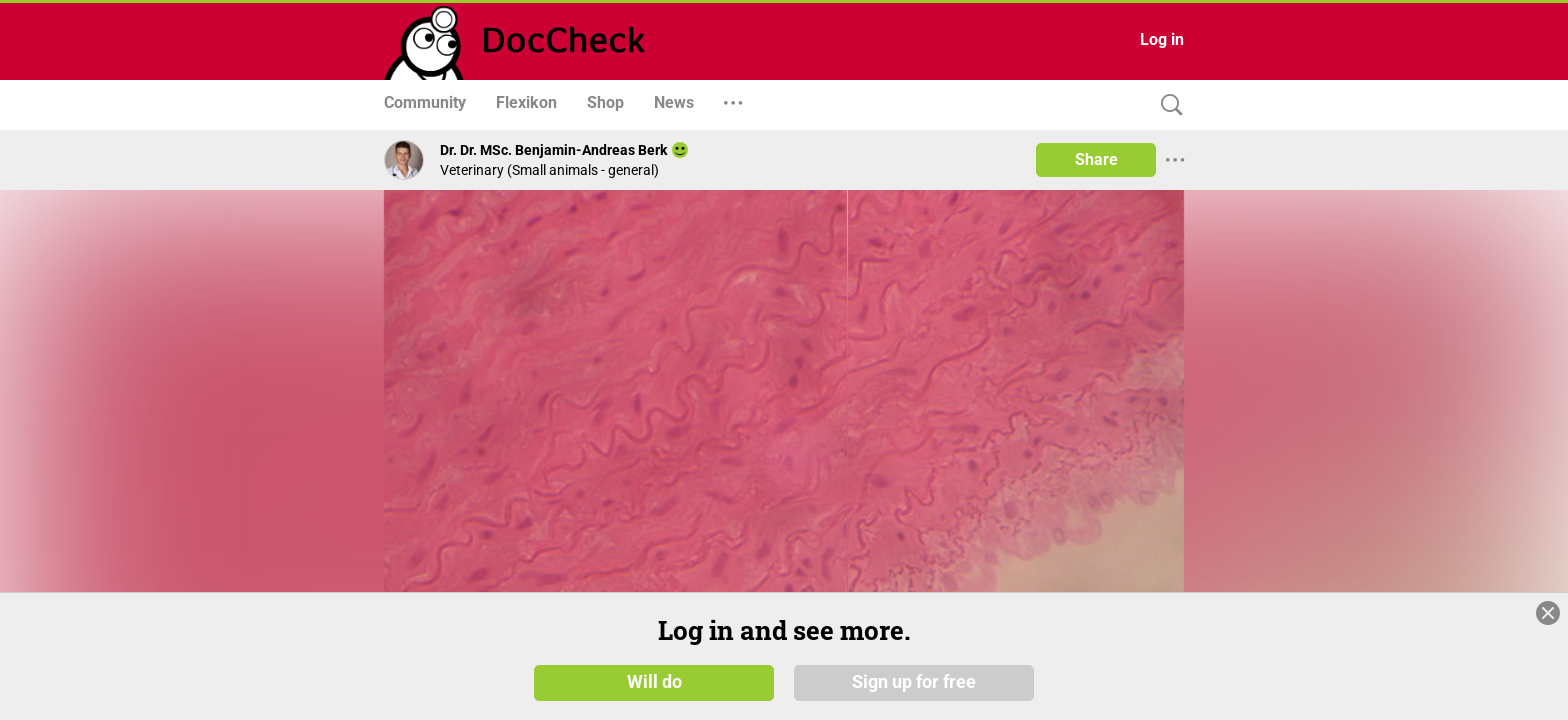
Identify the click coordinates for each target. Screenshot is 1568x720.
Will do (654, 682)
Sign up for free (914, 682)
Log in (1162, 39)
